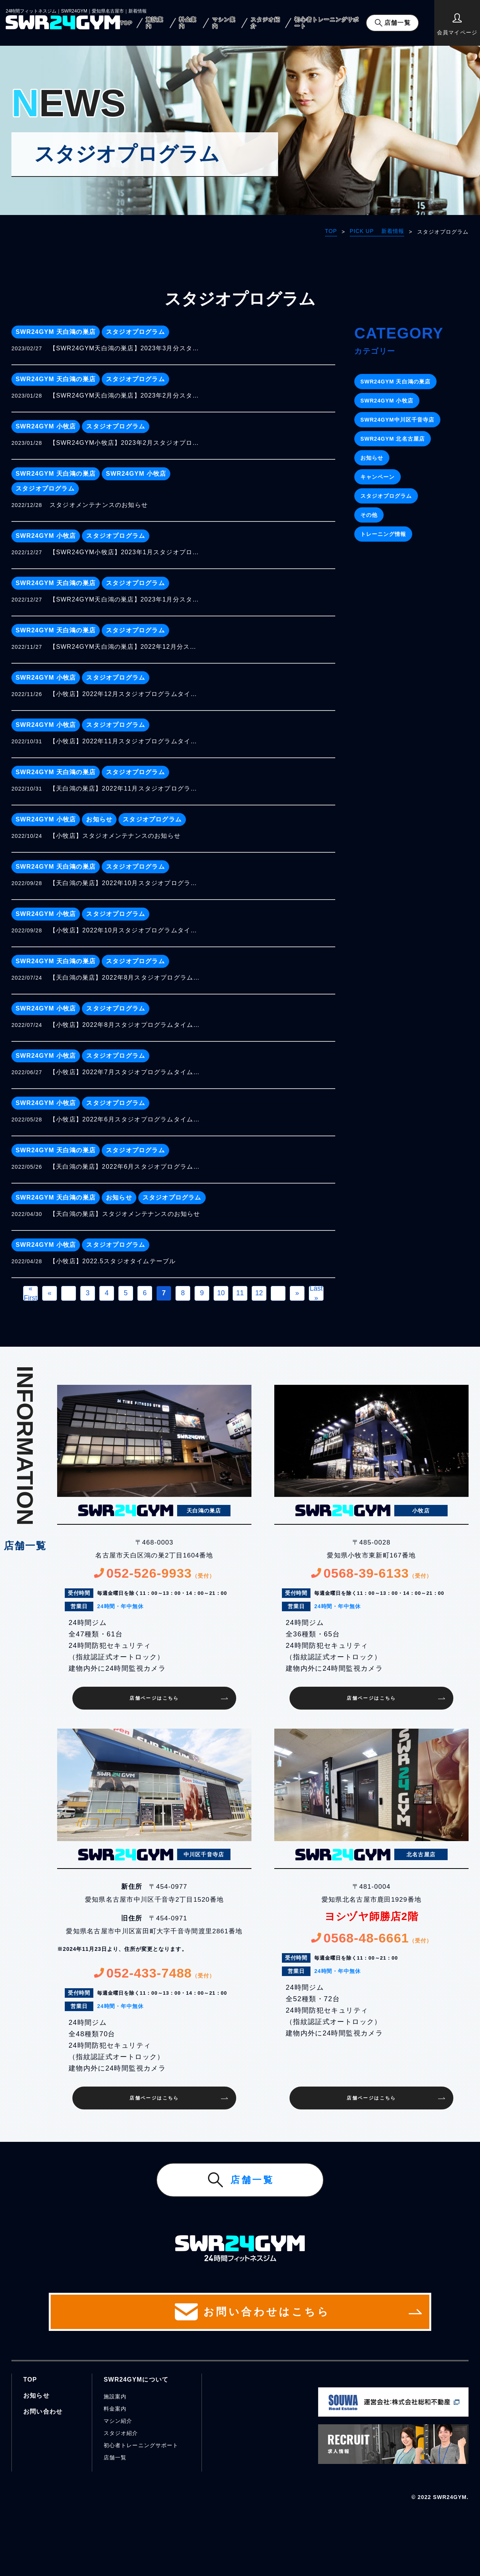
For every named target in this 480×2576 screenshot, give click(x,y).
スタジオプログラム (135, 332)
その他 (369, 515)
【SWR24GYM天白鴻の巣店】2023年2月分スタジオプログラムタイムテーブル (126, 395)
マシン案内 (224, 22)
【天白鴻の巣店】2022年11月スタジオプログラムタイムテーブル (126, 788)
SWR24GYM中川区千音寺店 (397, 420)
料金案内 (188, 22)
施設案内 (154, 22)
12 (259, 1293)
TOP (126, 23)
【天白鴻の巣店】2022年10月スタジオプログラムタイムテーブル (126, 883)
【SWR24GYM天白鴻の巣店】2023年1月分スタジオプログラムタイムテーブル (126, 599)
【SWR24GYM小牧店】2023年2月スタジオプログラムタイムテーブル (126, 442)
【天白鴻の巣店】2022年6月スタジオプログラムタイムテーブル (126, 1166)
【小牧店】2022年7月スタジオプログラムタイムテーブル (126, 1072)
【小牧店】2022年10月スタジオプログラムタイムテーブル (126, 930)
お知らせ (99, 819)
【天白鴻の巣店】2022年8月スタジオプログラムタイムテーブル (126, 977)
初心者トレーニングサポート (326, 22)
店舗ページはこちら (154, 1698)
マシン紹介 (118, 2421)
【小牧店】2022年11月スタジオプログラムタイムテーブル (126, 741)
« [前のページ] (49, 1293)
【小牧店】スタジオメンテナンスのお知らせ (115, 835)
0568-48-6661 (371, 1938)
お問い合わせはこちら (240, 2311)
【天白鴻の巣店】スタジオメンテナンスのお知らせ (125, 1214)
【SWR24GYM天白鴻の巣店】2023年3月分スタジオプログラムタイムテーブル (126, 348)
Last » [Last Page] (316, 1293)
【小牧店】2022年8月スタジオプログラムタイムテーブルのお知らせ (126, 1025)
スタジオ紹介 (265, 22)
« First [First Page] (30, 1293)
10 (221, 1293)
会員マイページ (457, 24)
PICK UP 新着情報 (377, 231)
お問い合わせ (42, 2411)
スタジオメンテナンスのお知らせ (99, 505)
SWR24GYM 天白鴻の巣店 (56, 332)
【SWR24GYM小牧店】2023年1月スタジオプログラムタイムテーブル (126, 552)
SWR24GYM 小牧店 (46, 426)
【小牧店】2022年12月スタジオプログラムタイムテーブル (126, 694)
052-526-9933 (154, 1573)
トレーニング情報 (383, 534)
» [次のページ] (297, 1293)
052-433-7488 (154, 1973)
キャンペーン (377, 477)
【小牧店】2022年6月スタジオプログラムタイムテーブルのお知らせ (126, 1119)
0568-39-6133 (371, 1573)
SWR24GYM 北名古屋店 (392, 439)
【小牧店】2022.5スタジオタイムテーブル (113, 1261)
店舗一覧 (397, 22)
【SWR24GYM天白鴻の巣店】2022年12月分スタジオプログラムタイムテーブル (126, 646)
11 (240, 1293)
